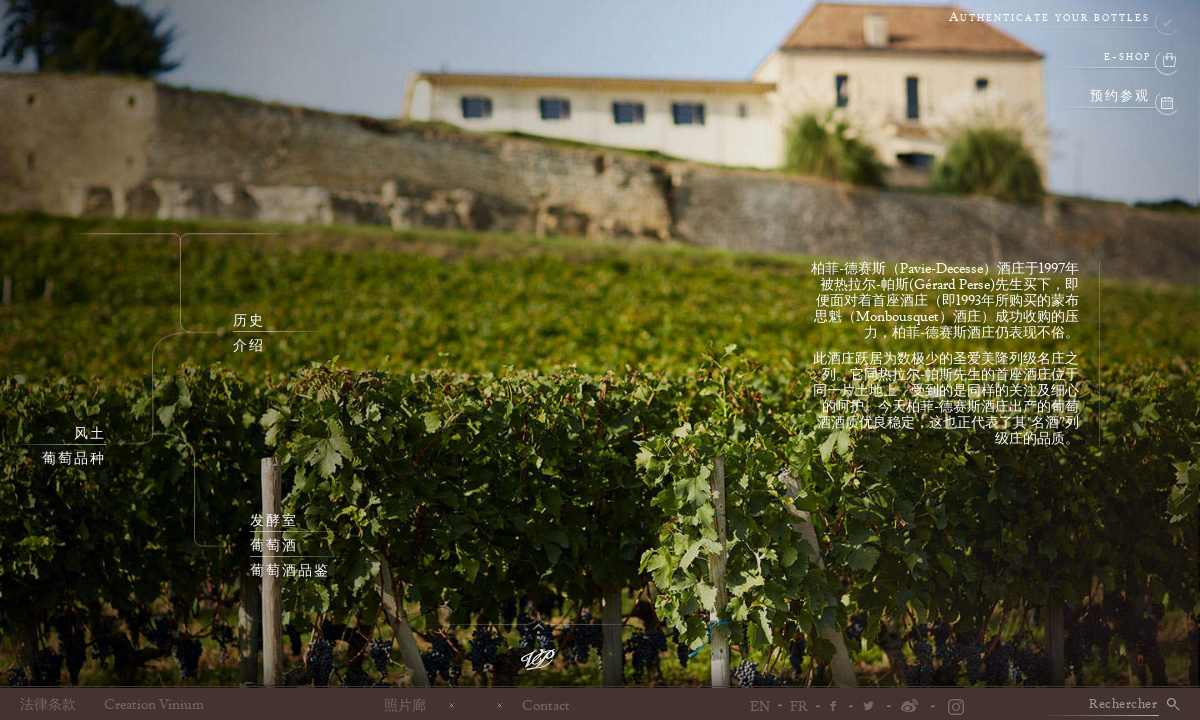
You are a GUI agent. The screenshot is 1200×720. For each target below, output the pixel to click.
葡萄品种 (74, 459)
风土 (90, 434)
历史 (249, 321)
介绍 (249, 346)
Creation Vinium (154, 705)
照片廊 (405, 705)
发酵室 (274, 521)
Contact (546, 705)
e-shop (1127, 57)
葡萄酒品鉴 (290, 571)
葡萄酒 (274, 546)
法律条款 (48, 705)
